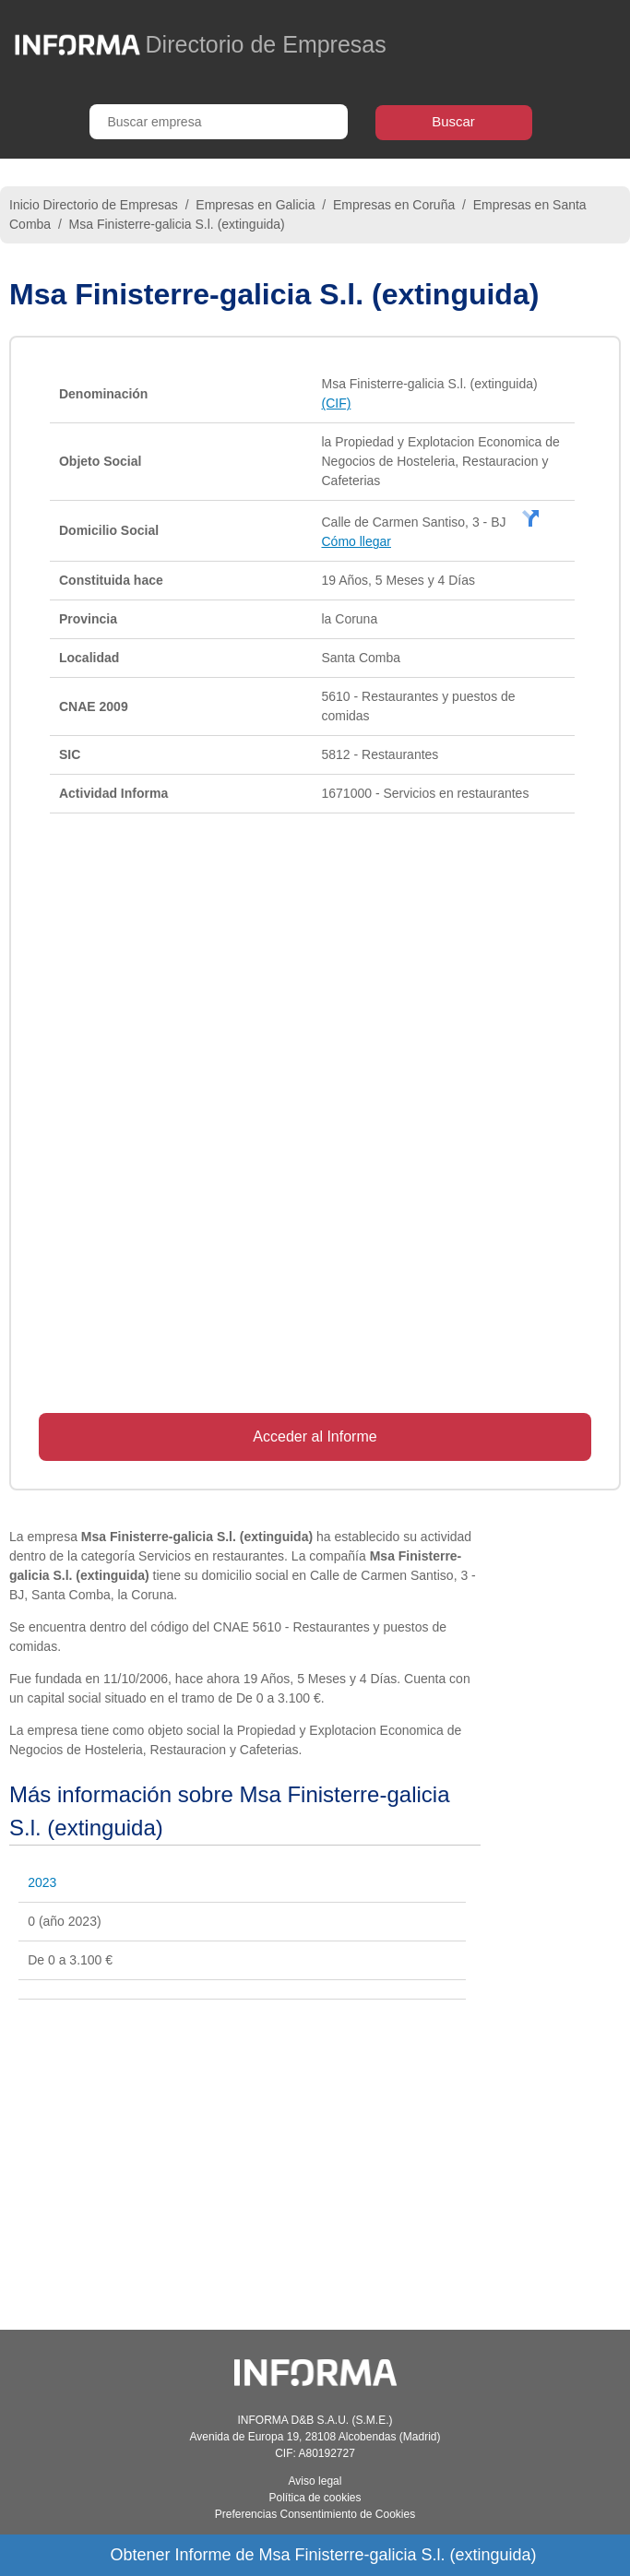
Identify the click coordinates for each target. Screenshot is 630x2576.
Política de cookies (314, 2497)
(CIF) (336, 403)
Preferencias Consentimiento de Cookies (315, 2514)
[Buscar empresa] (218, 121)
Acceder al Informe (314, 1436)
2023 (42, 1882)
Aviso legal (315, 2481)
